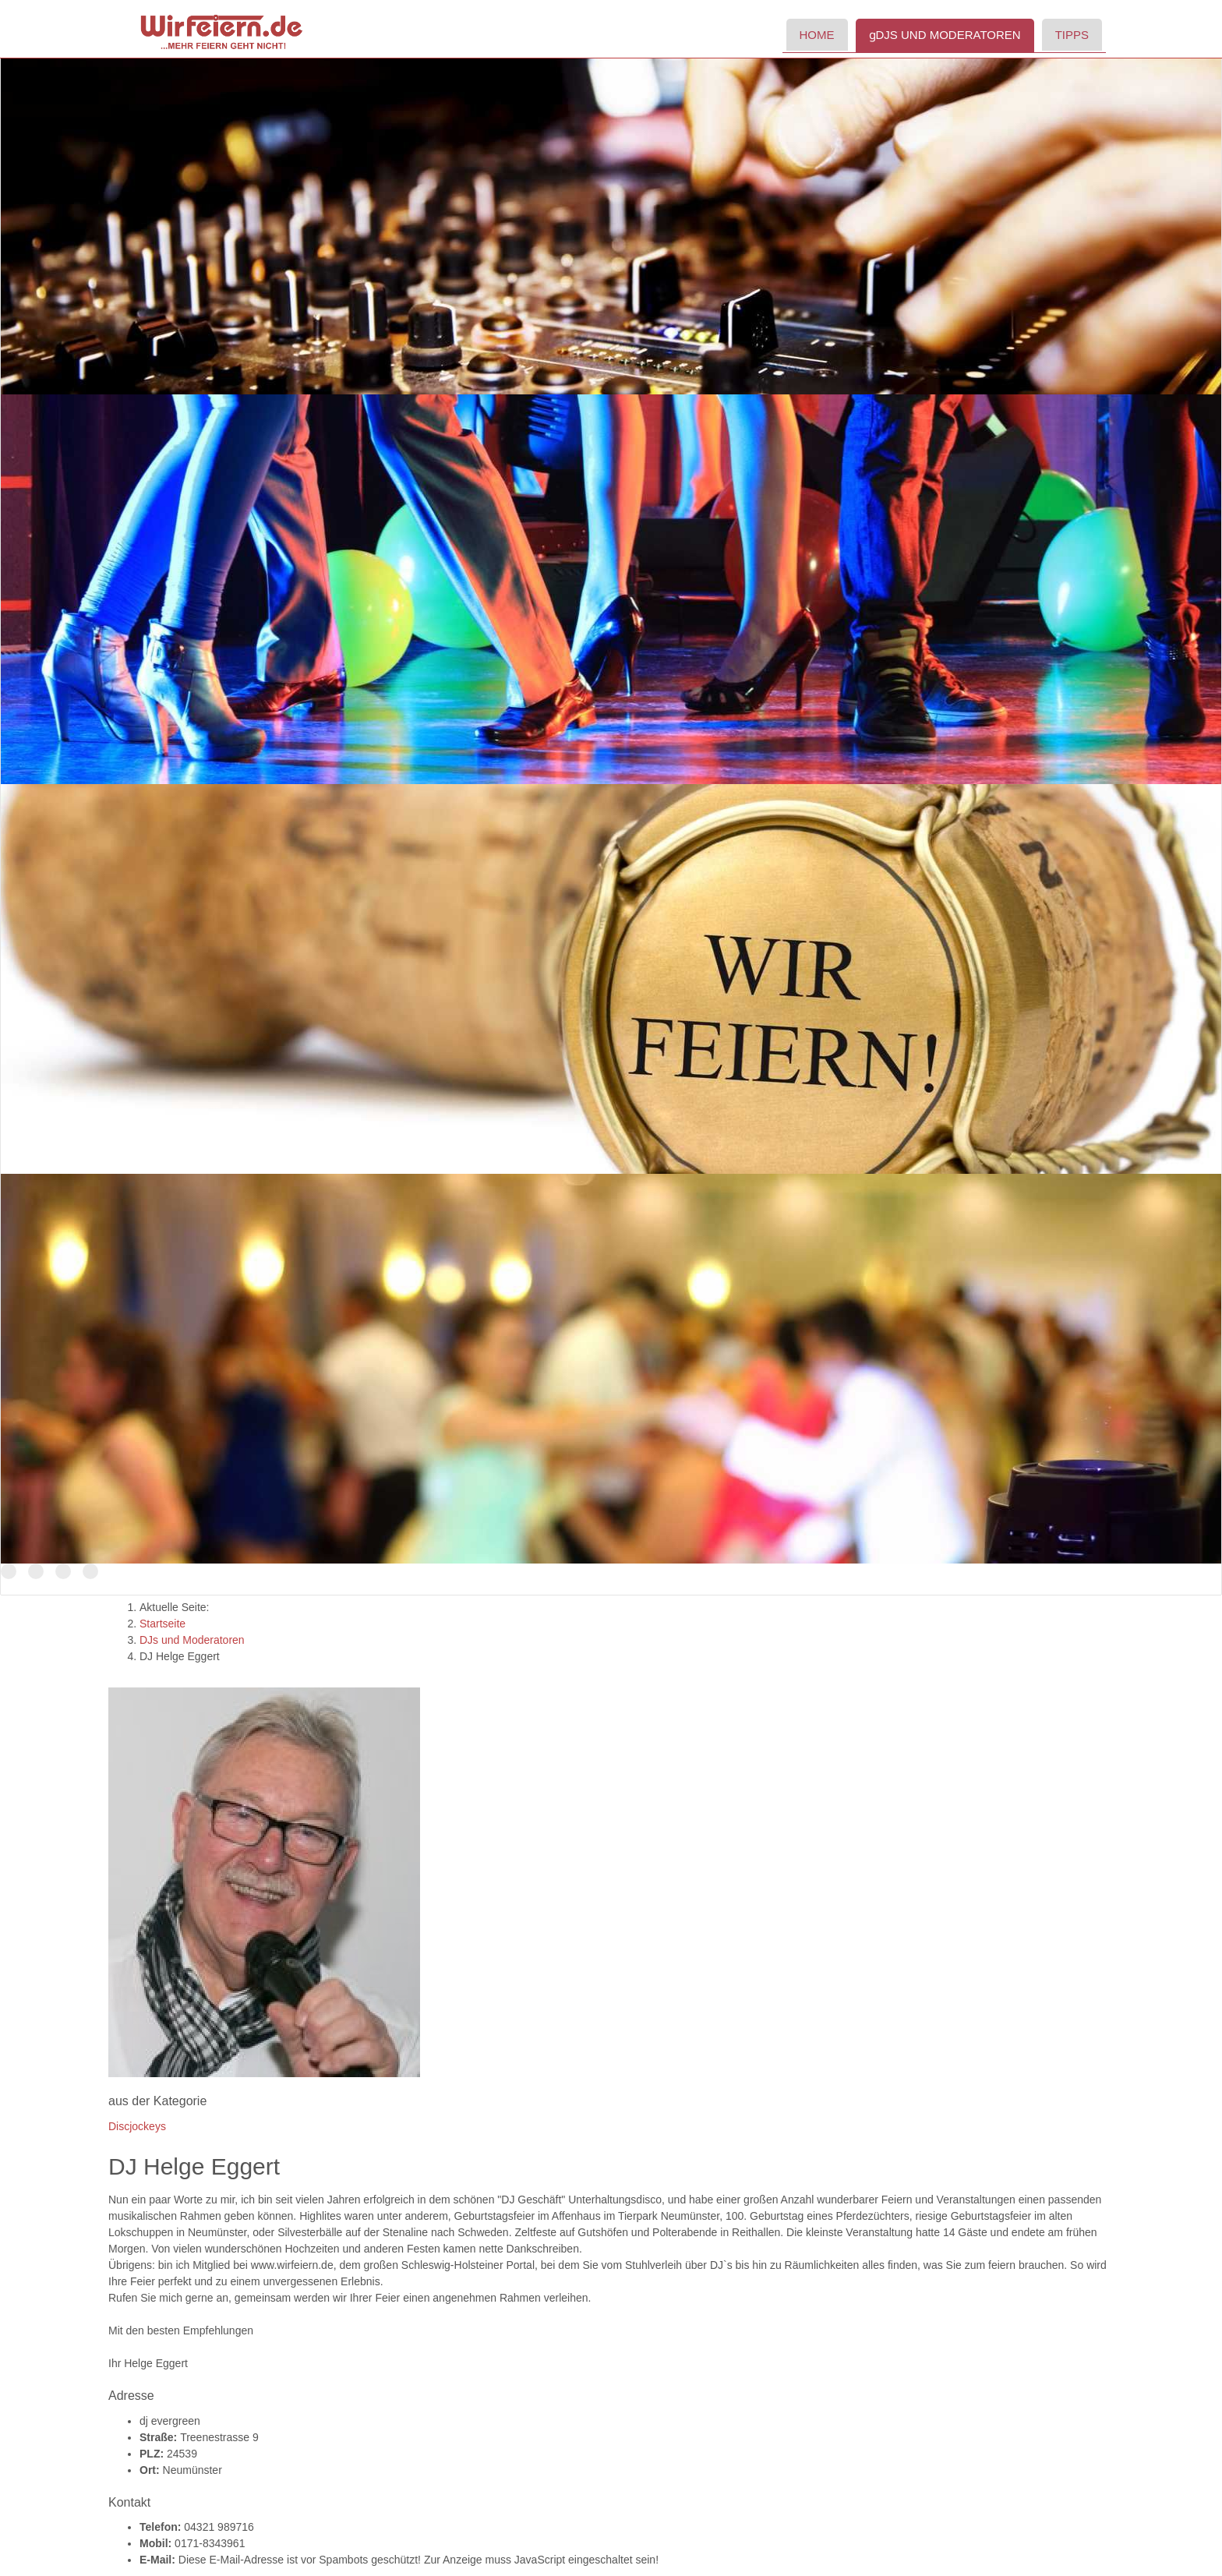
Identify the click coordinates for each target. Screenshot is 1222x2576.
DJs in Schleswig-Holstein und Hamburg (36, 1572)
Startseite (162, 1623)
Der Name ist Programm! (63, 1572)
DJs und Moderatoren (192, 1640)
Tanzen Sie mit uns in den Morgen (90, 1572)
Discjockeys (137, 2126)
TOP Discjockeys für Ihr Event (8, 1572)
